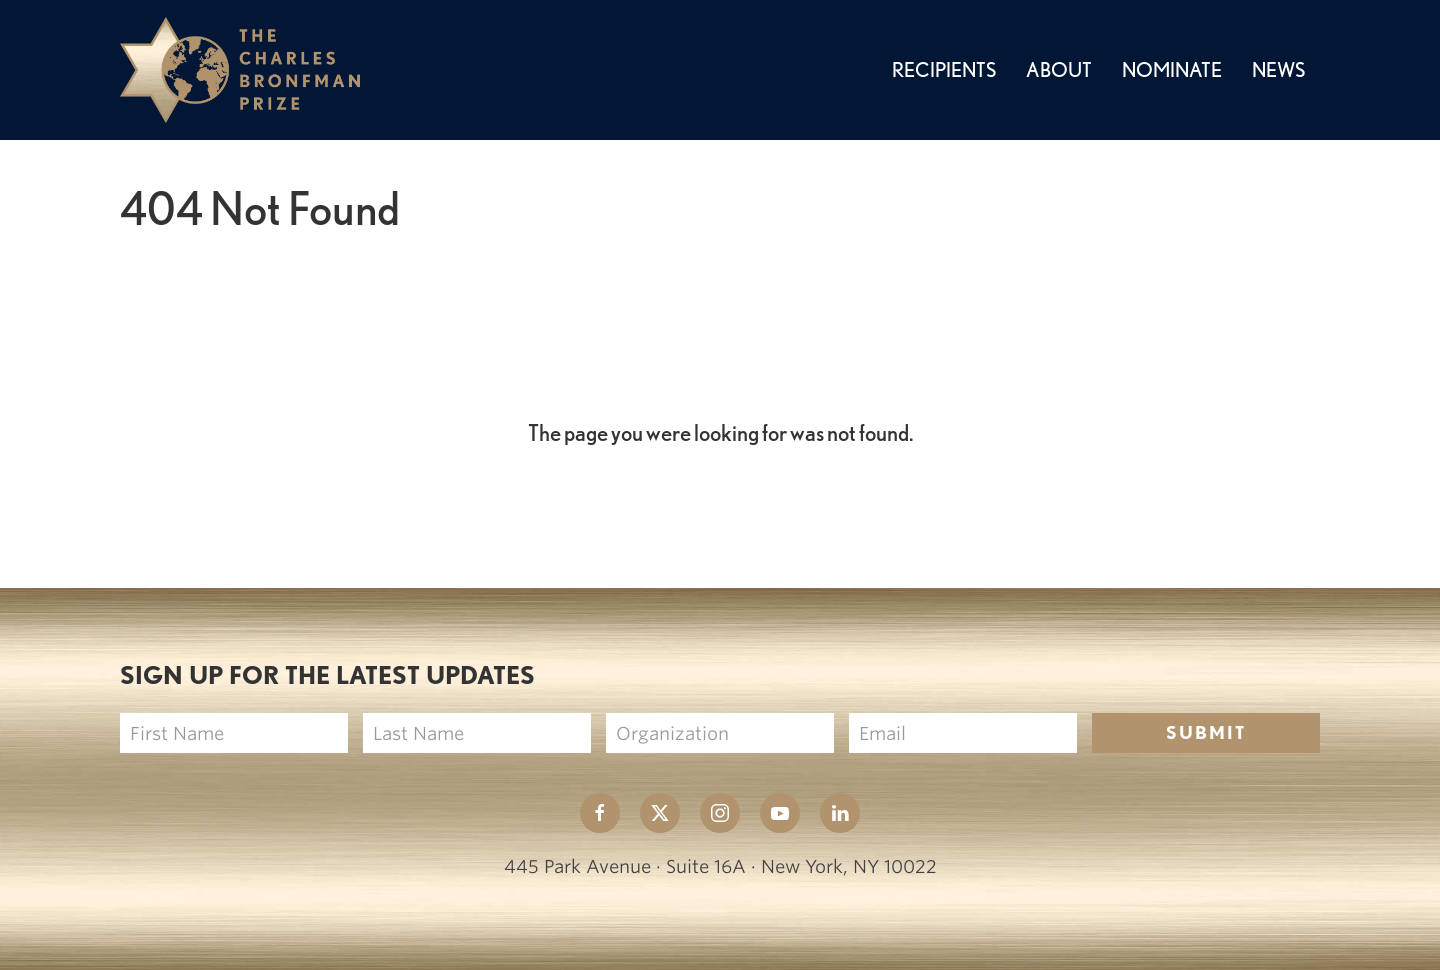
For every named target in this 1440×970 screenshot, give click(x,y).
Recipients (944, 70)
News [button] (1278, 70)
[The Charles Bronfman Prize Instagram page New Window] (720, 813)
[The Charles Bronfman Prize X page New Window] (660, 813)
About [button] (1059, 70)
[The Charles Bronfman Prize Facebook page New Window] (600, 813)
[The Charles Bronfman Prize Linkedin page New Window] (840, 813)
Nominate (1172, 70)
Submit (1206, 732)
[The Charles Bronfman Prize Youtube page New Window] (780, 813)
